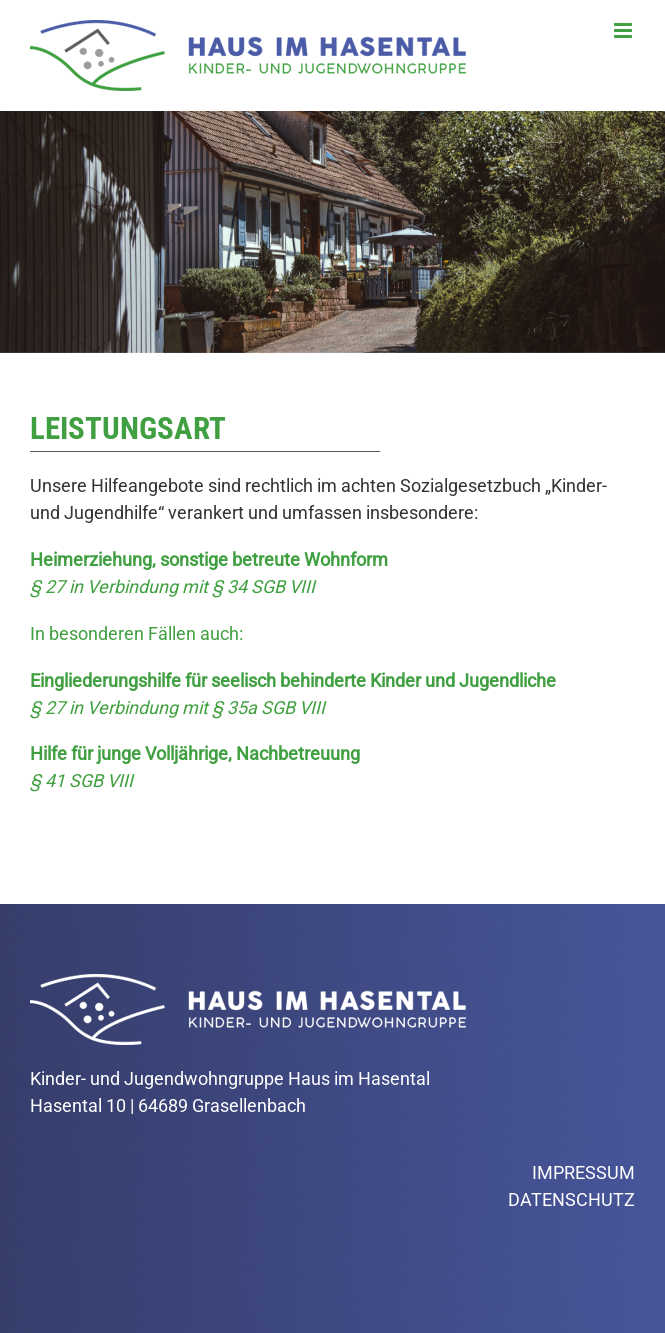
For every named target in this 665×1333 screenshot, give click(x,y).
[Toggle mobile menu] (624, 30)
